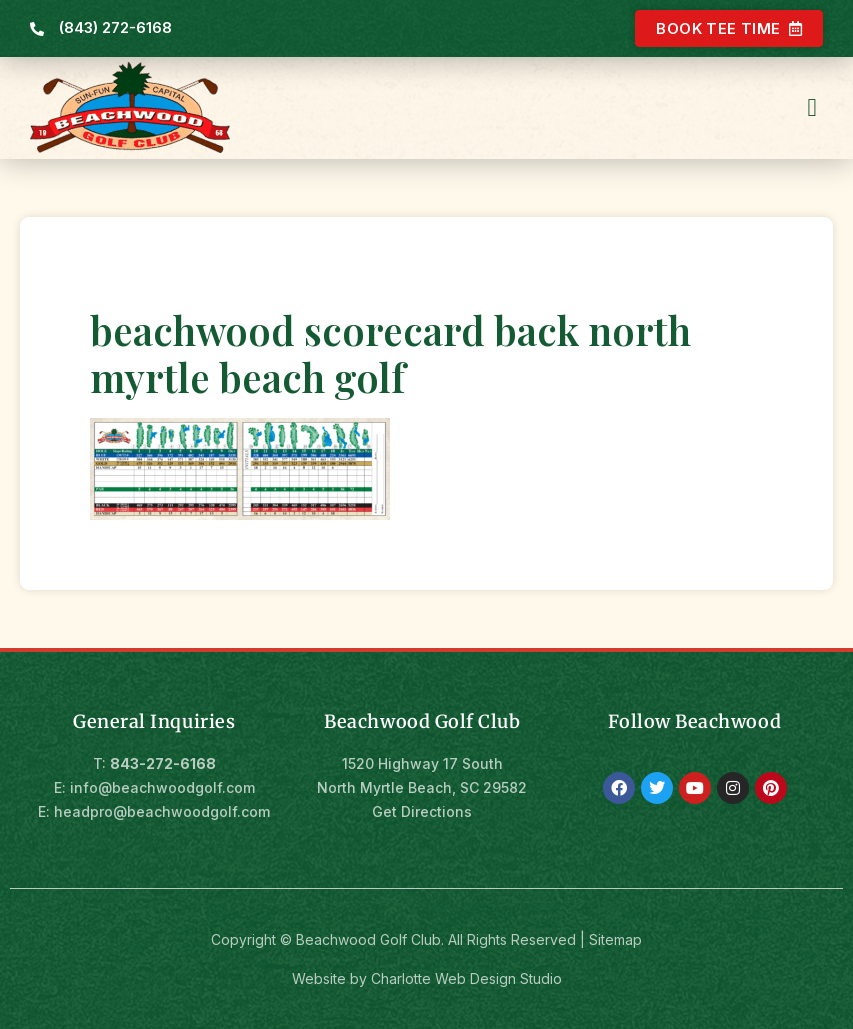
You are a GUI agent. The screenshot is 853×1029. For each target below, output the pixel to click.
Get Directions (422, 809)
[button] (812, 106)
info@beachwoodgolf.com (162, 785)
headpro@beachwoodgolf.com (162, 809)
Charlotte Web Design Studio (466, 976)
